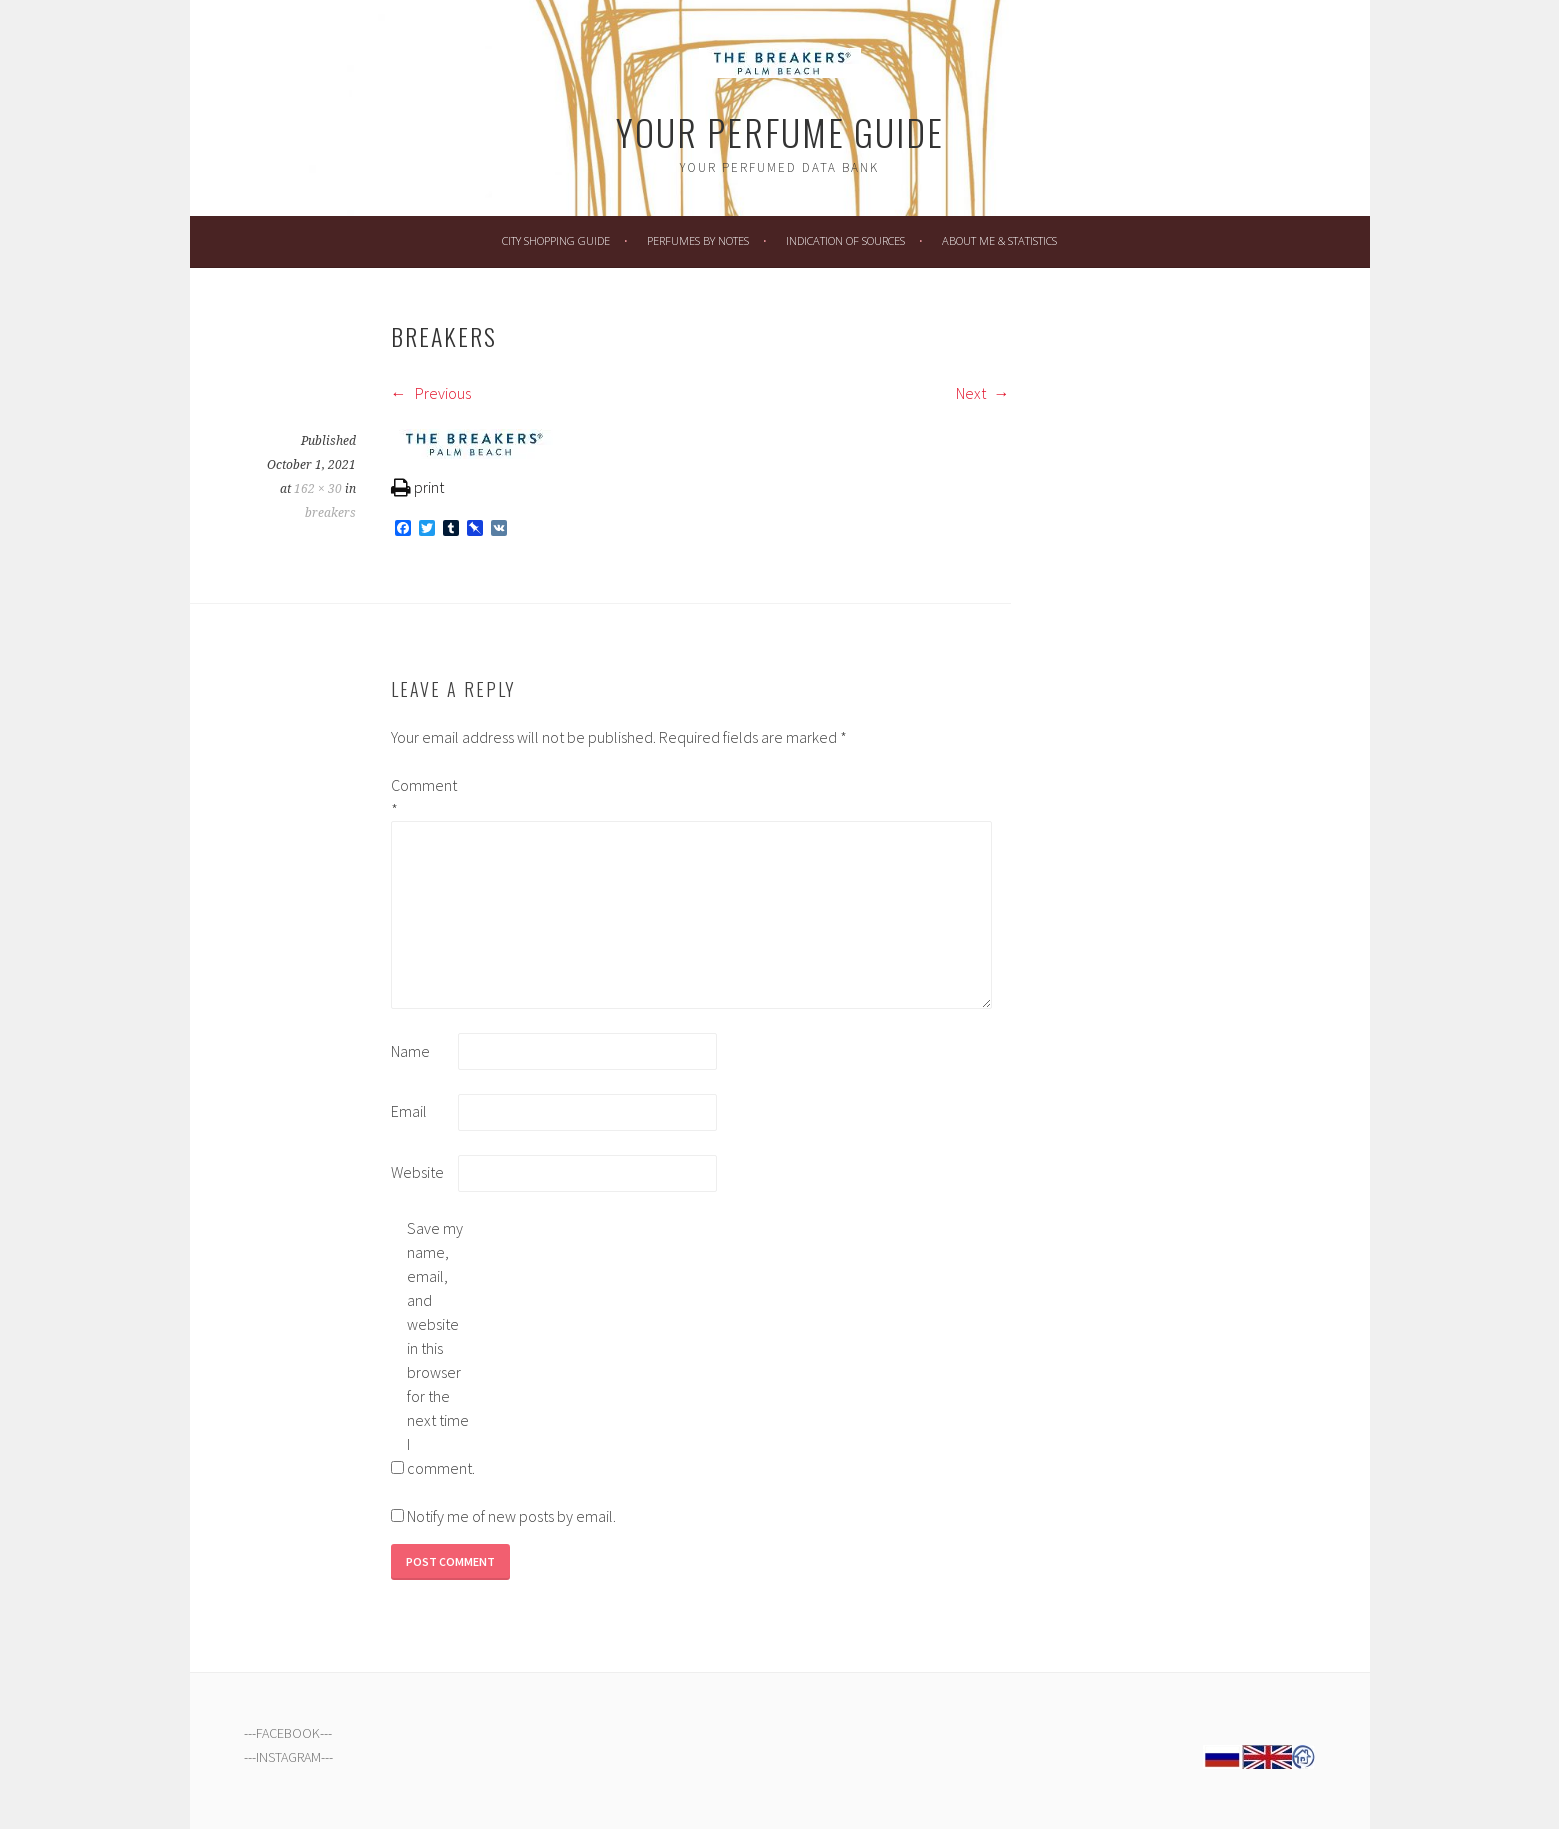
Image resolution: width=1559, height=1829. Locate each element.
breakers (330, 513)
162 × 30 (318, 489)
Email (409, 1111)
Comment (423, 797)
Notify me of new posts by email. (511, 1516)
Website (417, 1172)
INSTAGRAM (288, 1757)
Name (410, 1051)
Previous (431, 393)
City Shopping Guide (556, 240)
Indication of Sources (845, 240)
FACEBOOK (288, 1733)
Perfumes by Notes (698, 240)
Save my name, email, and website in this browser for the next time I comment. (439, 1348)
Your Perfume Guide (780, 131)
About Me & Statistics (999, 240)
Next (983, 393)
